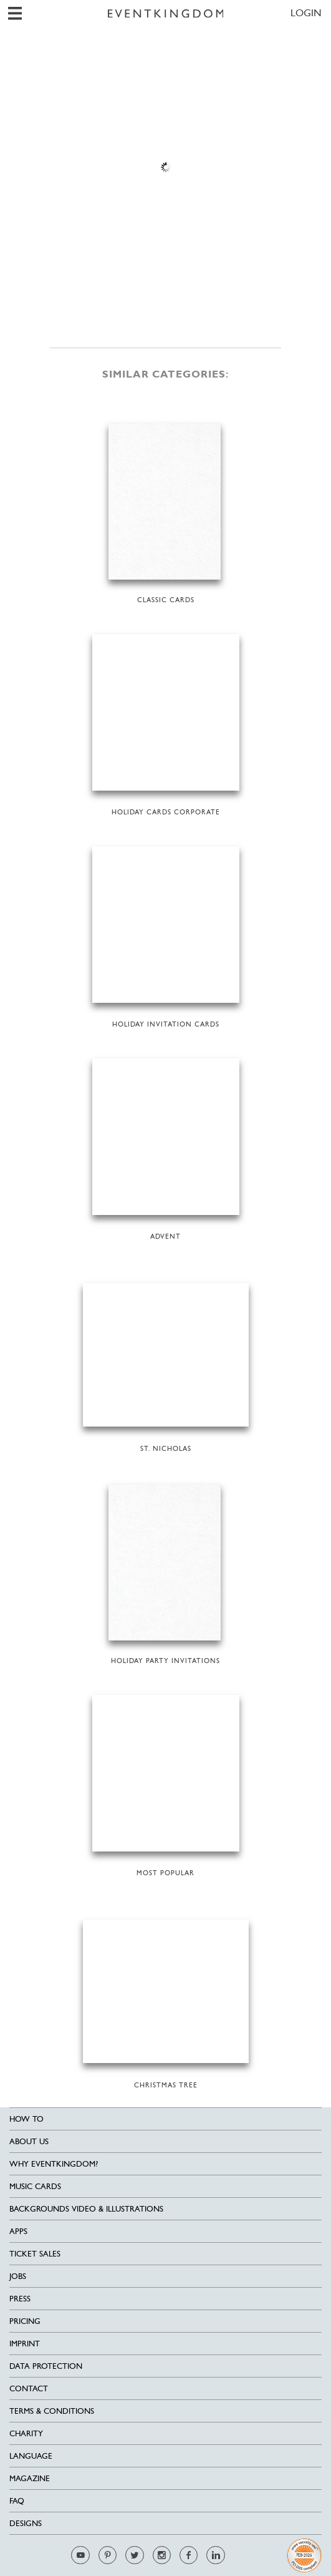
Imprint (24, 2343)
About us (29, 2141)
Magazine (29, 2478)
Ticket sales (34, 2253)
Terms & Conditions (51, 2411)
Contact (28, 2388)
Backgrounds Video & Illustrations (86, 2208)
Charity (26, 2433)
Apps (18, 2231)
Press (20, 2298)
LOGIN (306, 13)
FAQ (16, 2500)
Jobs (17, 2276)
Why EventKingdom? (53, 2164)
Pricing (25, 2321)
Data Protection (45, 2366)
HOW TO (26, 2119)
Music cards (35, 2186)
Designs (25, 2523)
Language (30, 2456)
